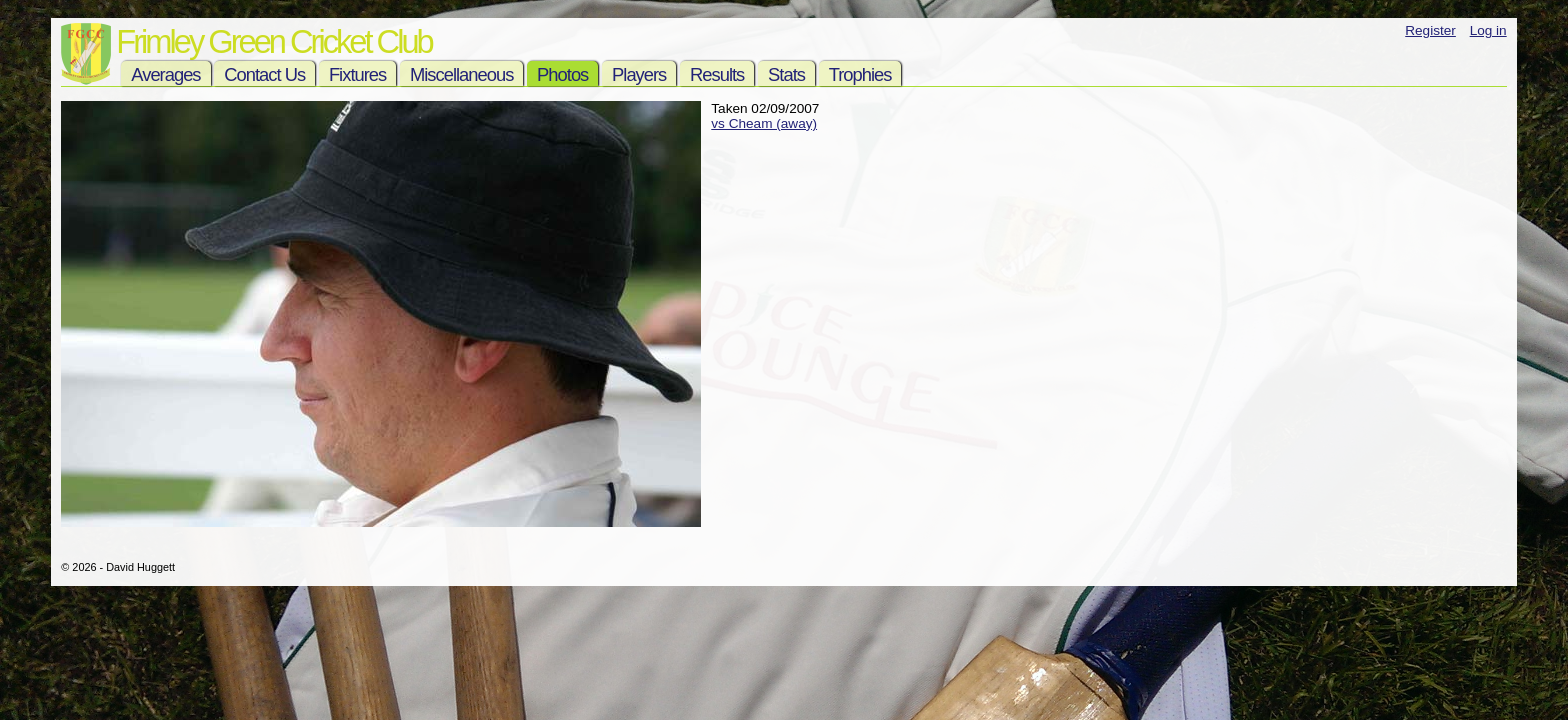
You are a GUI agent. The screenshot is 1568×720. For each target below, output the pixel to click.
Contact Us (264, 74)
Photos (562, 74)
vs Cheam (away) (764, 123)
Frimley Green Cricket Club (273, 41)
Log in (1488, 30)
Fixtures (357, 74)
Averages (165, 74)
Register (1430, 30)
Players (639, 74)
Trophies (860, 74)
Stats (786, 74)
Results (717, 74)
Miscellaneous (461, 74)
